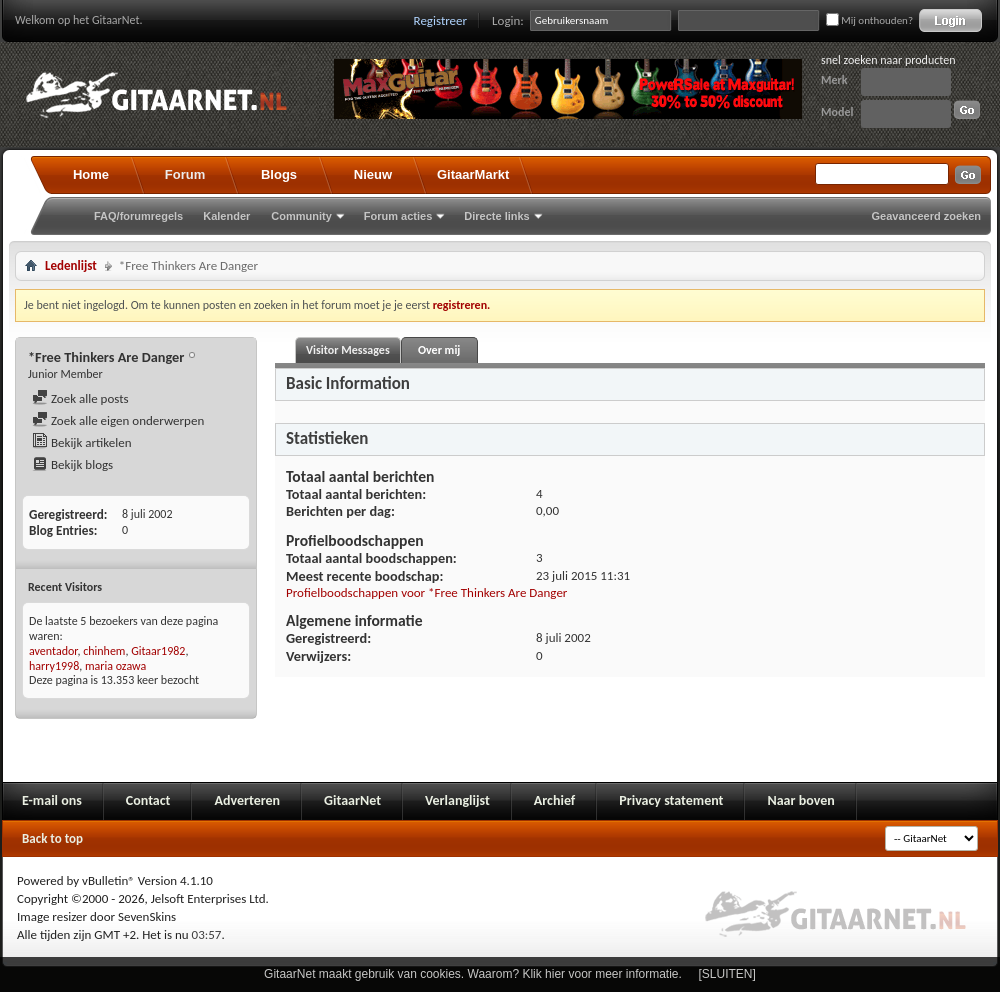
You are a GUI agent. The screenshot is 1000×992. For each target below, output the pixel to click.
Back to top (52, 838)
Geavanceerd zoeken (926, 216)
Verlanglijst (457, 800)
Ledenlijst (71, 265)
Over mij (439, 350)
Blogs (279, 174)
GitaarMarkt (473, 174)
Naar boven (800, 800)
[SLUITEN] (727, 974)
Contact (148, 800)
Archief (554, 800)
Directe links (496, 216)
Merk (834, 80)
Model (837, 112)
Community (301, 216)
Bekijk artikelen (82, 442)
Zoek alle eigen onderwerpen (118, 420)
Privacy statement (671, 800)
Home (91, 174)
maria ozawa (115, 666)
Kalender (226, 216)
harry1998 (54, 666)
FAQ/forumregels (138, 216)
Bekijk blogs (72, 464)
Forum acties (398, 216)
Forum (185, 174)
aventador (53, 651)
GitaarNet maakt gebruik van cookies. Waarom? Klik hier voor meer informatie (471, 974)
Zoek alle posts (80, 398)
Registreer (441, 20)
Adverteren (247, 800)
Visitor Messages (348, 350)
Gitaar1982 (158, 651)
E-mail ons (52, 800)
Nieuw (373, 174)
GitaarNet (352, 800)
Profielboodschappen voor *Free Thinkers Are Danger (426, 592)
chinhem (104, 651)
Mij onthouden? (869, 20)
